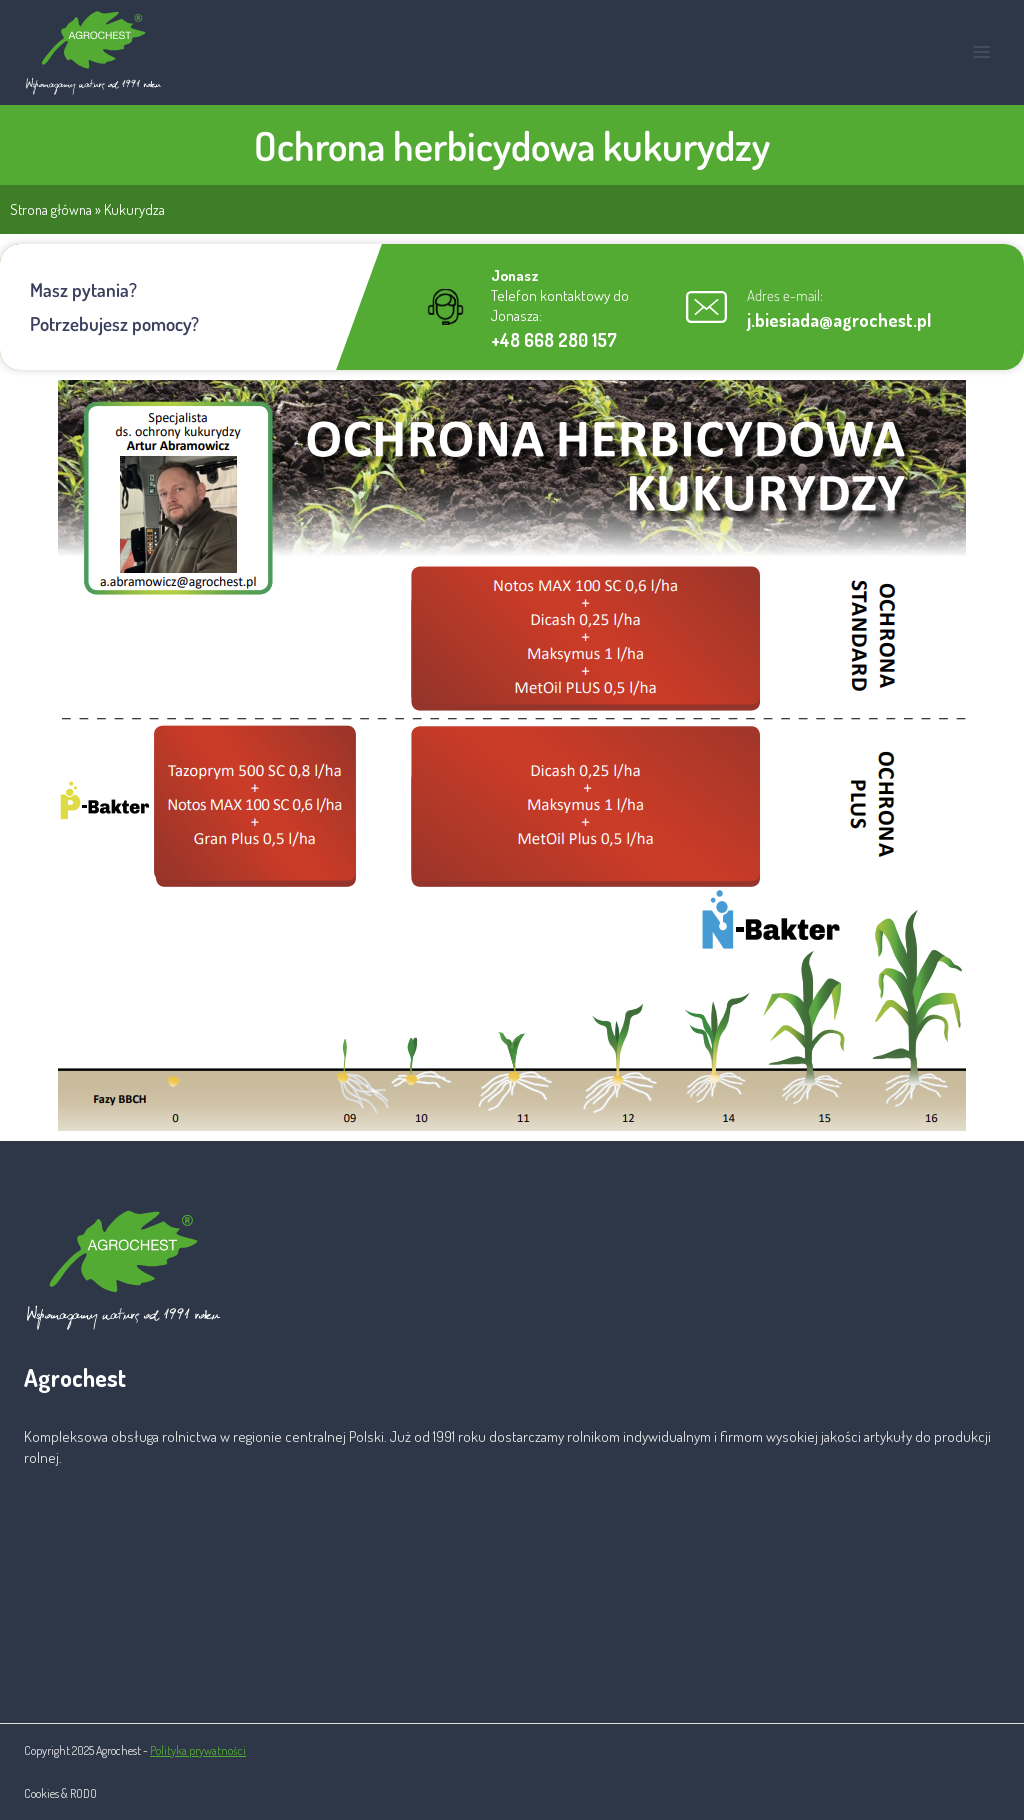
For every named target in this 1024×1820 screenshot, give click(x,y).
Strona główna (51, 209)
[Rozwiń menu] (981, 52)
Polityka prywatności (198, 1750)
